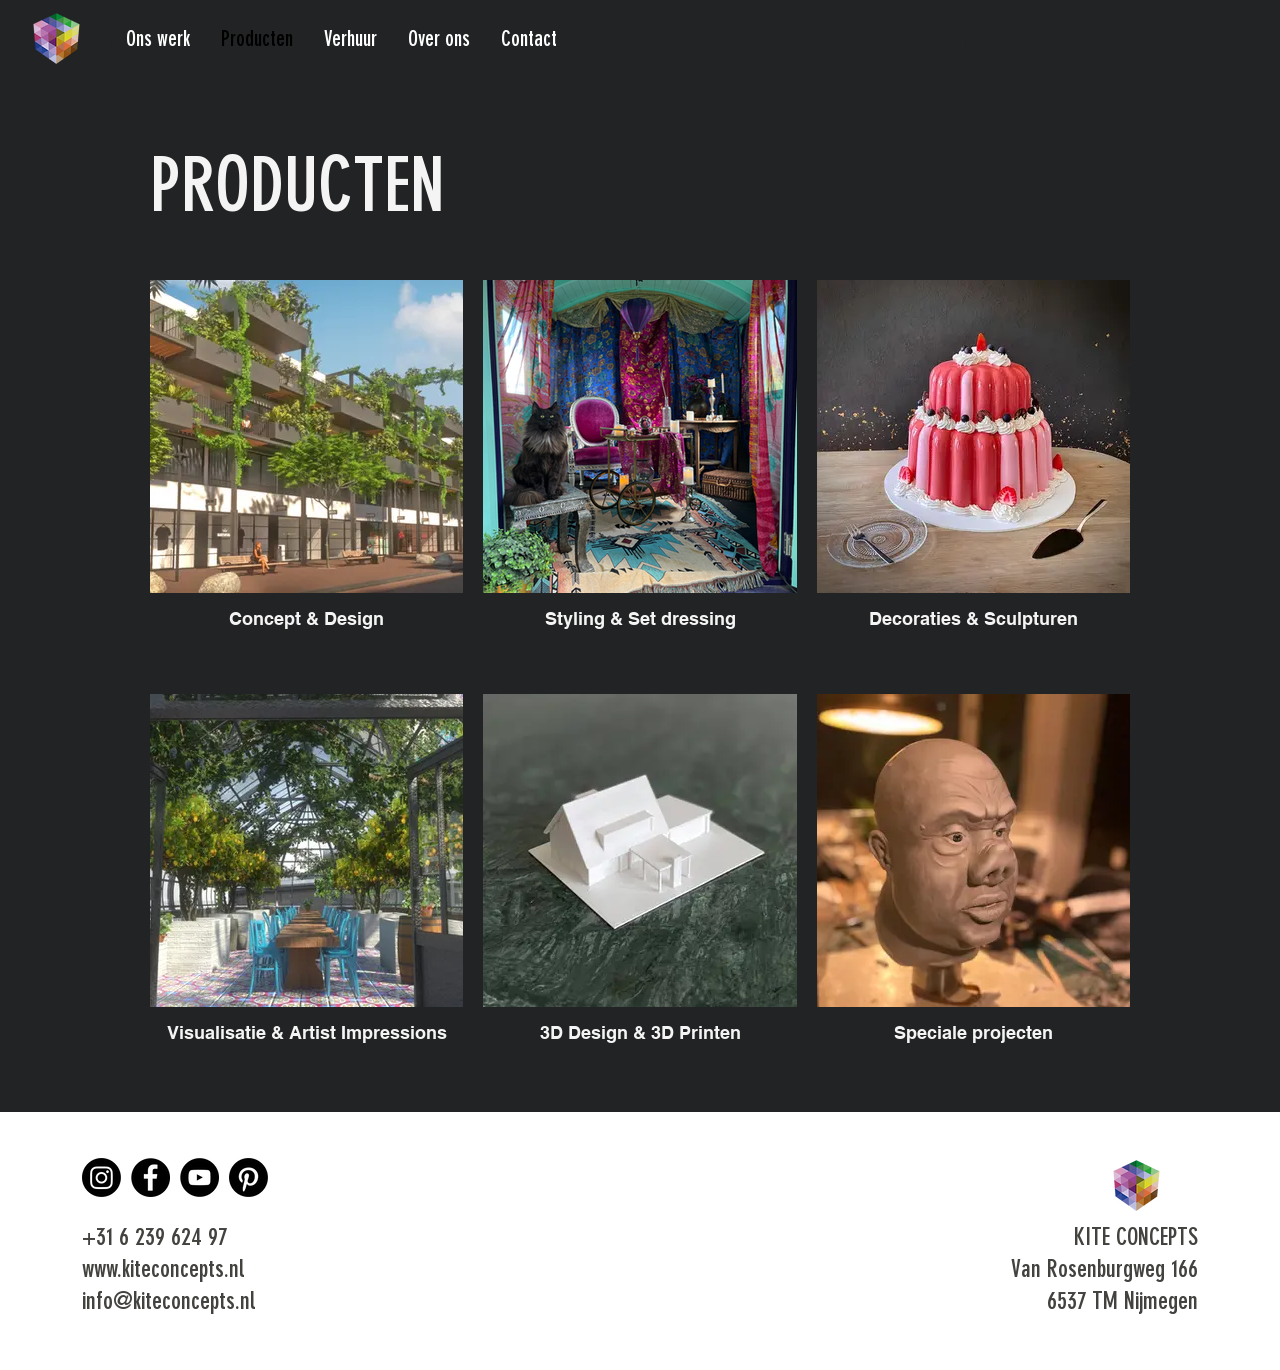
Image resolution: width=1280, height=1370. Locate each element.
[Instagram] (101, 1177)
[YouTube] (199, 1177)
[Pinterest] (248, 1177)
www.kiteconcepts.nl (163, 1271)
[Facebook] (150, 1177)
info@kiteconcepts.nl (168, 1303)
